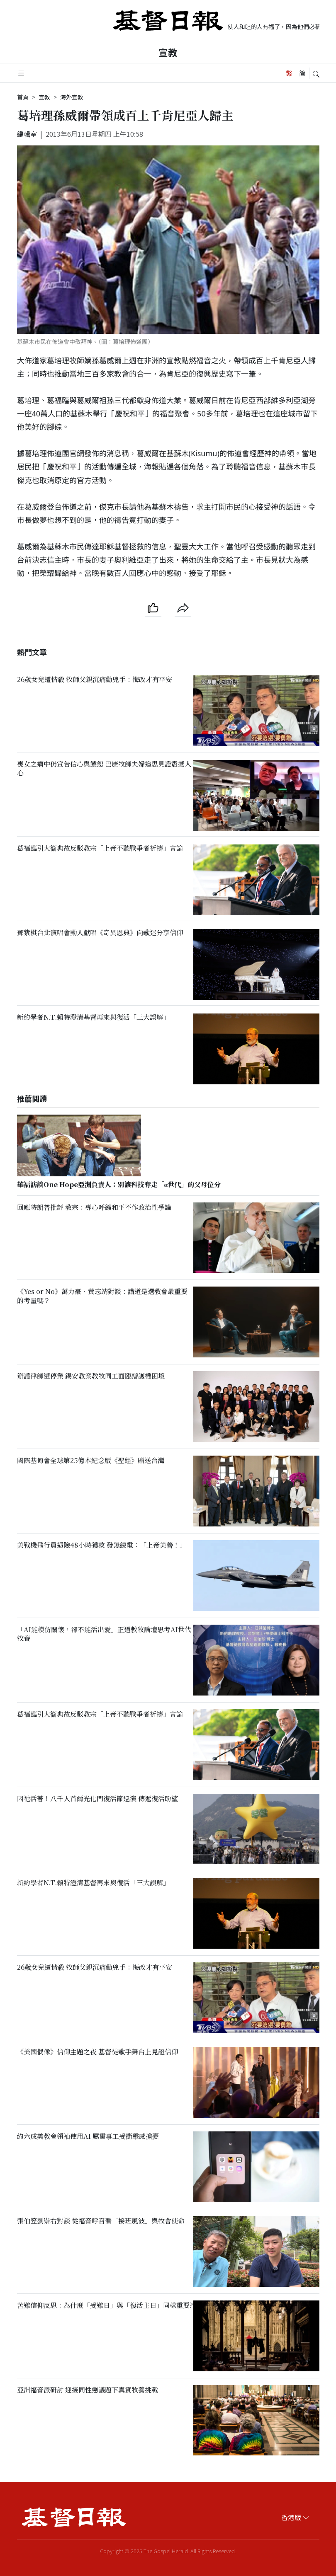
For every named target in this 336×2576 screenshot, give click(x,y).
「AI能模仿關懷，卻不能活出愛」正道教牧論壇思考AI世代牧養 (104, 1634)
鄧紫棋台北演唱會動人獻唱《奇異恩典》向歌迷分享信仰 (100, 933)
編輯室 (27, 134)
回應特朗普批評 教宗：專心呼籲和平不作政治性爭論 (94, 1207)
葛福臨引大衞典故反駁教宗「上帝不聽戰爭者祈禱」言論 (100, 848)
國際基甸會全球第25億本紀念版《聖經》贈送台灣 (90, 1460)
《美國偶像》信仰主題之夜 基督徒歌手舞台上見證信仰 (97, 2051)
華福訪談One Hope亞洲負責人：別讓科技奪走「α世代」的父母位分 (119, 1184)
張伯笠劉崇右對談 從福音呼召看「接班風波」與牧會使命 (101, 2220)
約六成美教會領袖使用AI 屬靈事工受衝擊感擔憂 (88, 2136)
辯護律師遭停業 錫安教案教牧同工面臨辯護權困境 (91, 1376)
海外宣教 (71, 97)
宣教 (168, 52)
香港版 (295, 2517)
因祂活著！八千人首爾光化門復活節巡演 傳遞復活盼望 (97, 1798)
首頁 (23, 97)
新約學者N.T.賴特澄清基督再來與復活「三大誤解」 (93, 1017)
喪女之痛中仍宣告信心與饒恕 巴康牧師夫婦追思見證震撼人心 (104, 768)
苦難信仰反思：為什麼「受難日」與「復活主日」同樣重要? (105, 2305)
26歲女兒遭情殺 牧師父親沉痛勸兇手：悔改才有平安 (94, 679)
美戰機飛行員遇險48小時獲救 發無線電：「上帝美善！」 (101, 1545)
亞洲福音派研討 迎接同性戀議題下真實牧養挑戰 (87, 2390)
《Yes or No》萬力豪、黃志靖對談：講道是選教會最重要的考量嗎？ (102, 1296)
